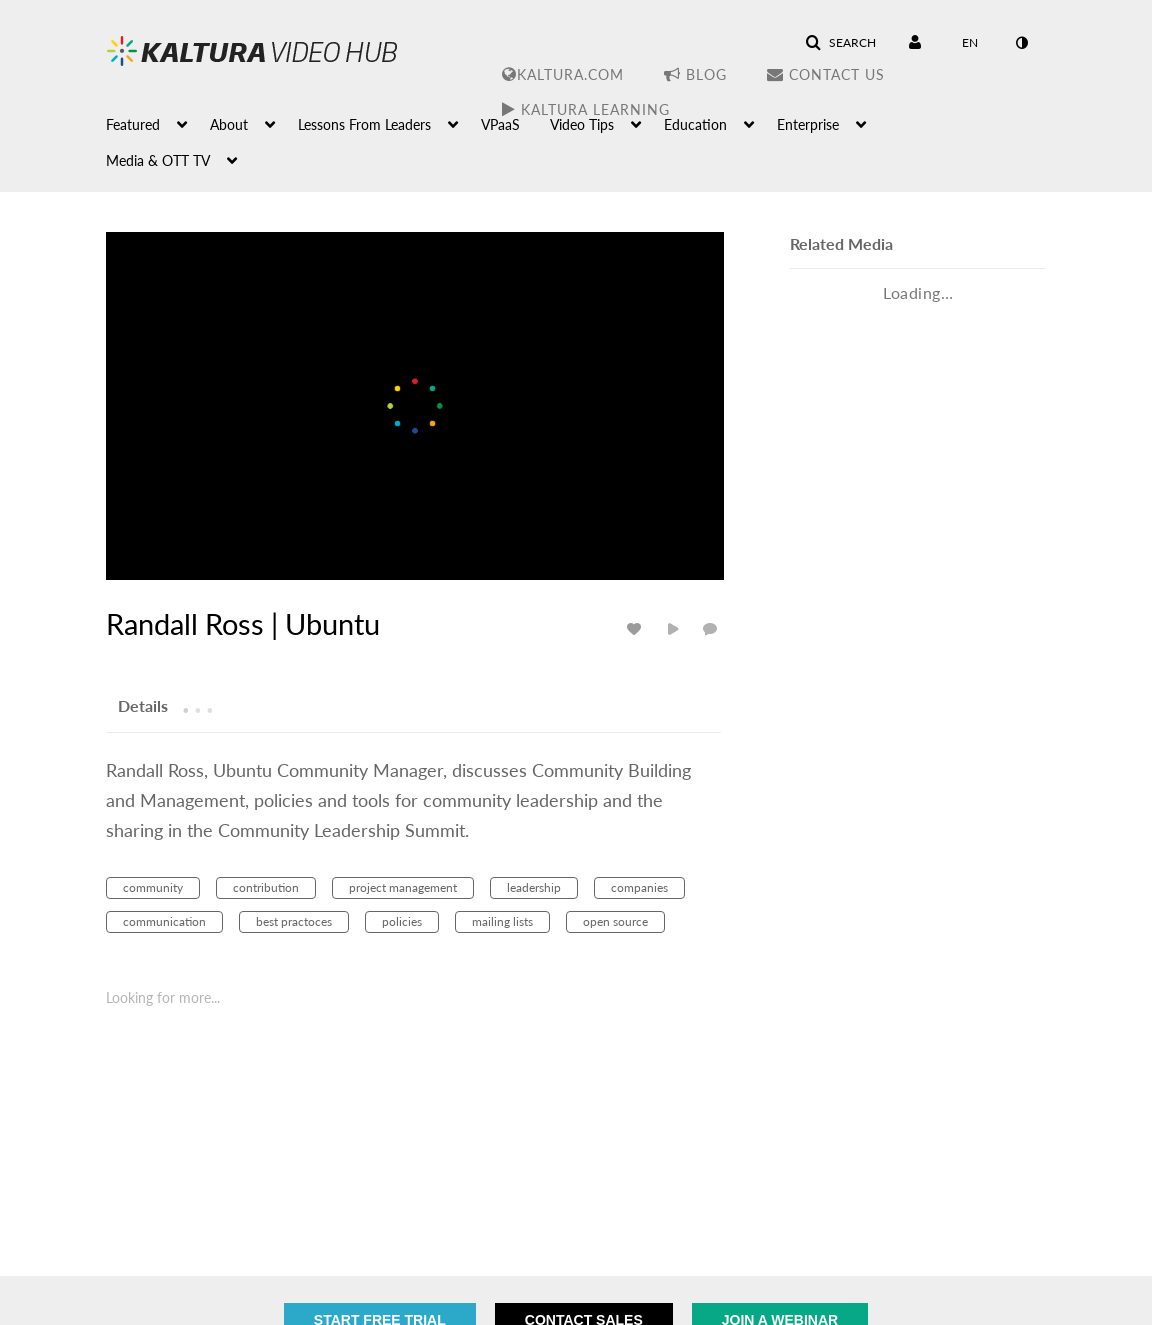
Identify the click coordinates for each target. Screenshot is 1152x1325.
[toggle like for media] (637, 628)
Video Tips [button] (582, 124)
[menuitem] (158, 123)
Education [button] (695, 124)
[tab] (143, 705)
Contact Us (826, 74)
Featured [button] (133, 124)
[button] (840, 43)
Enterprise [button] (808, 124)
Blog (695, 74)
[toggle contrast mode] (1021, 43)
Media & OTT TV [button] (158, 160)
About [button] (229, 124)
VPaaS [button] (500, 124)
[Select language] (970, 43)
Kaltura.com (563, 74)
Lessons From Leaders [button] (364, 124)
